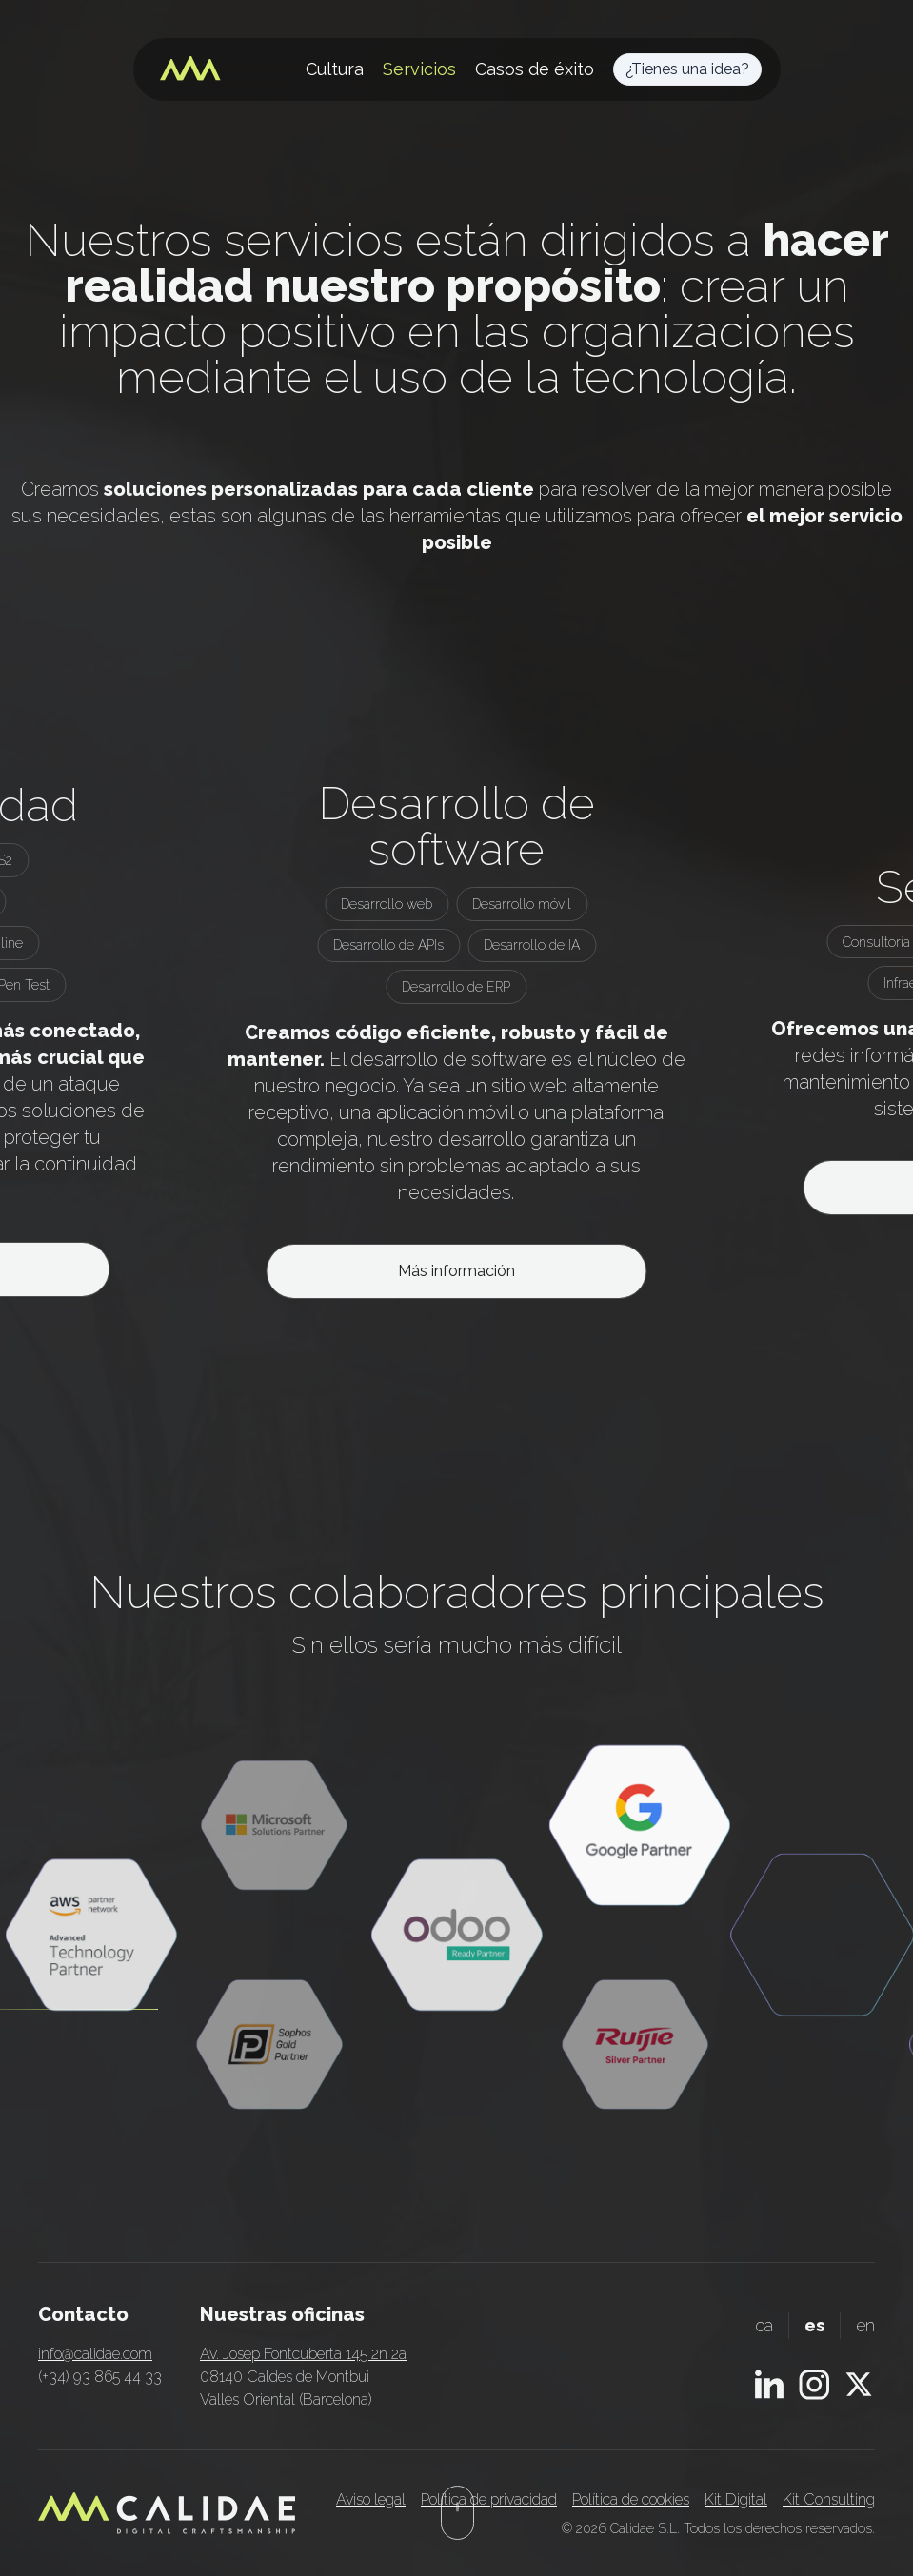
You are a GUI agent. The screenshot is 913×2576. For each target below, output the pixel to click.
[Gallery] (456, 1039)
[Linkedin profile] (769, 2384)
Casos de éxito (534, 69)
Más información (456, 1271)
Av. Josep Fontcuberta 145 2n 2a (303, 2354)
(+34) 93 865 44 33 (100, 2377)
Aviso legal (371, 2499)
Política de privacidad (489, 2499)
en (865, 2325)
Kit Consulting (829, 2499)
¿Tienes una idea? (687, 69)
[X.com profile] (858, 2384)
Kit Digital (736, 2499)
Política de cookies (630, 2499)
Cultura (335, 69)
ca (764, 2325)
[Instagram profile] (814, 2385)
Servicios (419, 69)
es (814, 2325)
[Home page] (190, 69)
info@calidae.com (95, 2354)
